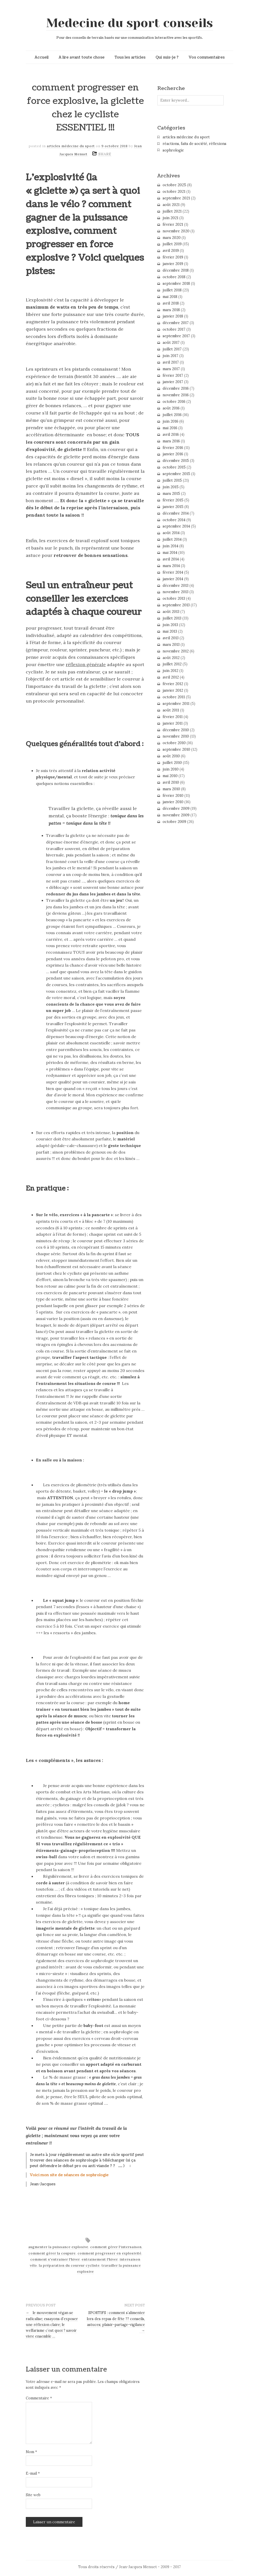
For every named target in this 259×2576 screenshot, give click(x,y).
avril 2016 (171, 434)
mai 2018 (170, 296)
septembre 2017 (176, 336)
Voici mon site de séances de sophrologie (69, 2174)
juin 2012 (170, 670)
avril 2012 (171, 677)
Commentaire (39, 2398)
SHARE (104, 154)
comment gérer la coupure (52, 2253)
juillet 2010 (172, 762)
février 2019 (173, 257)
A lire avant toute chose (81, 57)
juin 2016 (170, 421)
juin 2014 (170, 546)
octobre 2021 (174, 191)
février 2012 (173, 684)
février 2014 (173, 572)
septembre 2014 (176, 526)
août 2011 (171, 710)
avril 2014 (171, 559)
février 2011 (173, 716)
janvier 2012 (173, 690)
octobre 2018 (174, 277)
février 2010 (173, 795)
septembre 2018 (176, 283)
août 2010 (171, 756)
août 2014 (171, 533)
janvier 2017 (173, 382)
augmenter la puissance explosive (58, 2247)
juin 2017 (170, 355)
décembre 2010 (176, 730)
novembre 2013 (175, 592)
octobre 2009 (174, 821)
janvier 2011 (173, 723)
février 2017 (173, 375)
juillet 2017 (172, 349)
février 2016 (173, 447)
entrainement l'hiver (100, 2259)
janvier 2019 (173, 263)
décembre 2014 (176, 513)
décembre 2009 (176, 808)
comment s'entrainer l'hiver (55, 2259)
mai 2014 (170, 552)
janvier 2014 (173, 579)
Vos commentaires (207, 57)
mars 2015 (171, 493)
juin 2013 (170, 625)
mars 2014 (171, 565)
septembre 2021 (176, 198)
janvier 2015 (173, 506)
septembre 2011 (176, 703)
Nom (31, 2452)
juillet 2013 (172, 618)
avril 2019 (171, 250)
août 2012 (171, 657)
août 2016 (171, 408)
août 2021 (171, 204)
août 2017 (171, 342)
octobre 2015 (174, 467)
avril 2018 (171, 303)
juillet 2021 (172, 211)
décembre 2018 (176, 270)
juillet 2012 (172, 664)
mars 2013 (171, 644)
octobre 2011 (174, 697)
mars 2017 (171, 369)
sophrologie (173, 150)
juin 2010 (171, 769)
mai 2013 (170, 631)
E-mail (33, 2473)
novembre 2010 (176, 736)
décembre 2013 (175, 585)
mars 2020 (172, 237)
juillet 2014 (172, 539)
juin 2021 (170, 218)
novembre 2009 (176, 815)
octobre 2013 (174, 598)
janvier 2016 (173, 454)
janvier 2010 (173, 802)
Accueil (42, 57)
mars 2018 (171, 310)
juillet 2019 (172, 244)
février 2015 (173, 500)
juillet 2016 (172, 414)
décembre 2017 (176, 323)
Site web (33, 2495)
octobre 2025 (174, 185)
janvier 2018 (173, 316)
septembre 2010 (176, 749)
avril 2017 (171, 362)
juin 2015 (171, 487)
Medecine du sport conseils (129, 23)
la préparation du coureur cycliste (69, 2265)
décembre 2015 (176, 460)
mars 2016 (171, 441)
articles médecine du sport (71, 146)
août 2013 (171, 611)
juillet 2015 (172, 480)
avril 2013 (171, 638)
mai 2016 (170, 428)
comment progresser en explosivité (109, 2253)
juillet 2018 (172, 290)
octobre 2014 (174, 520)
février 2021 (173, 224)
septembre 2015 (176, 474)
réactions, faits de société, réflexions (194, 143)
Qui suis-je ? (167, 57)
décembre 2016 (176, 388)
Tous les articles (130, 57)
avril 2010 (171, 782)
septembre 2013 (176, 605)
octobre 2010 (174, 743)
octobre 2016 (174, 401)
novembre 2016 (176, 395)
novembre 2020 (176, 231)
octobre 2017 (174, 329)
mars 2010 (171, 789)
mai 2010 (170, 776)
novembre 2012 (176, 651)
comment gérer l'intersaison (116, 2247)
